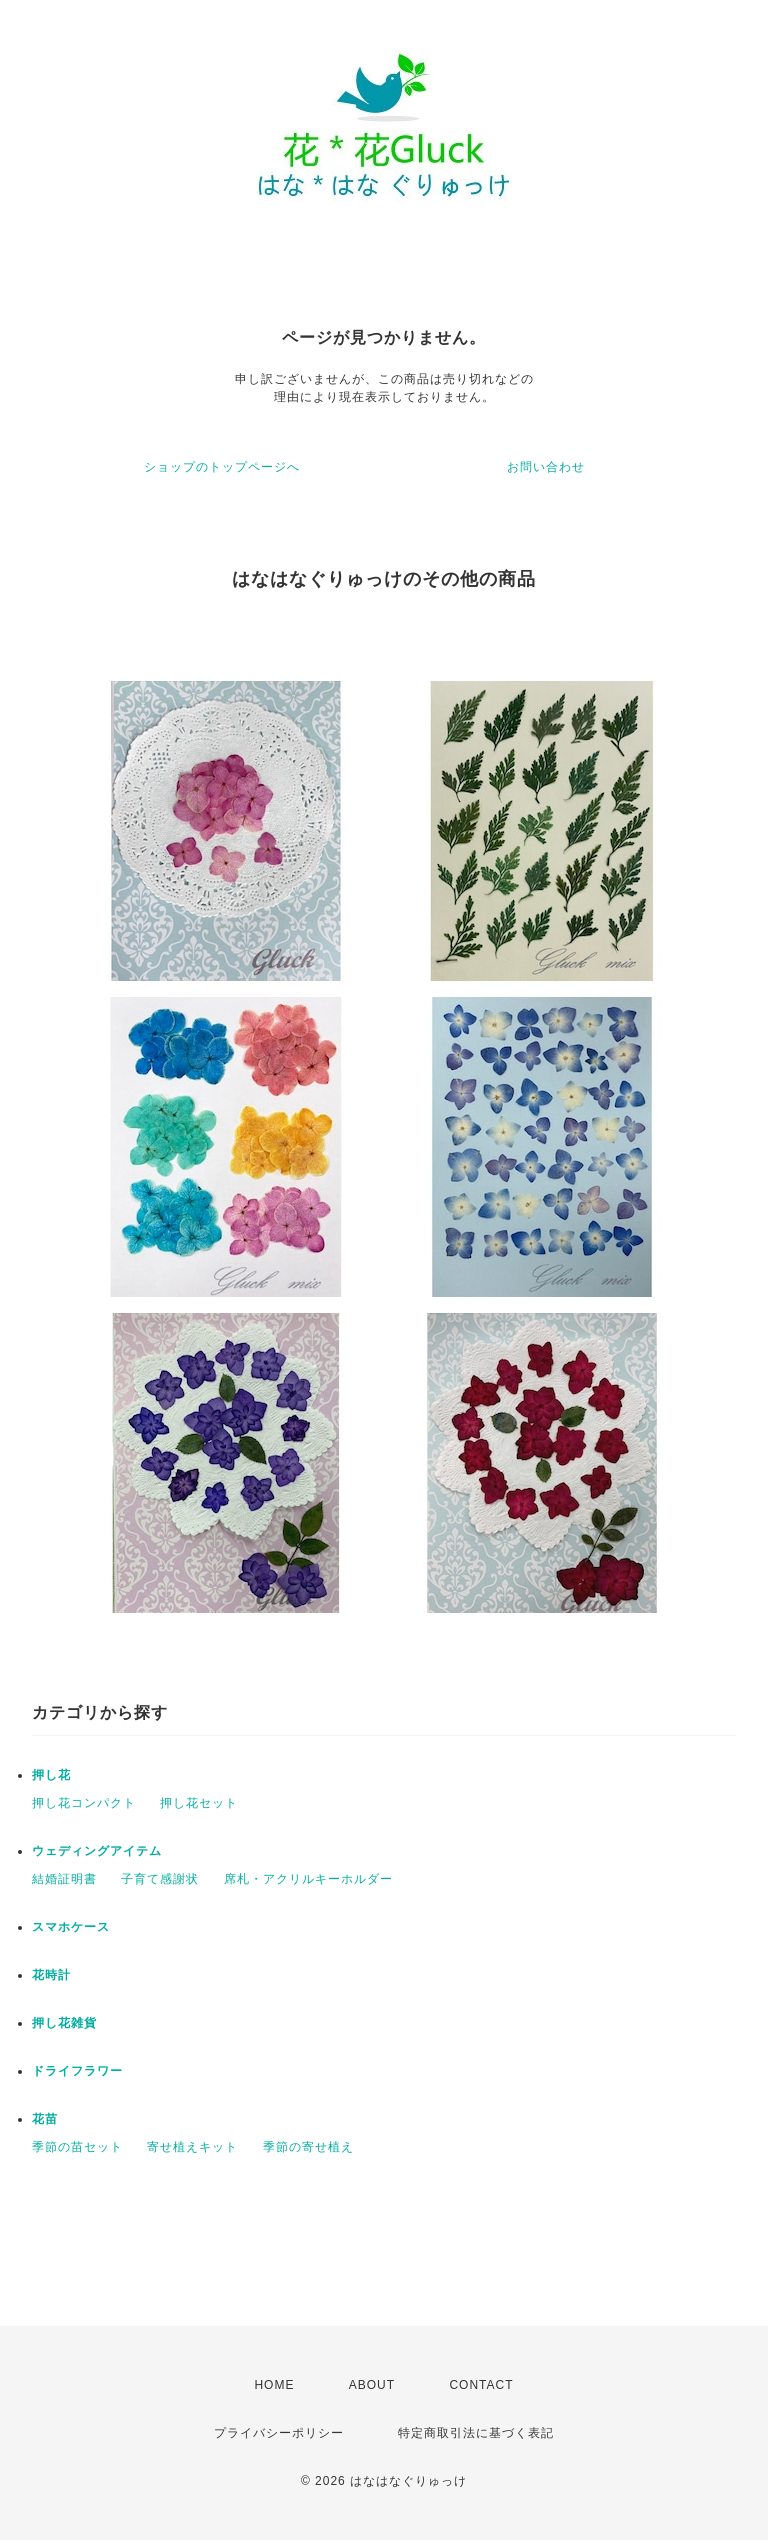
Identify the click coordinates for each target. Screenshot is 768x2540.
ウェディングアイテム (97, 1851)
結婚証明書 (64, 1879)
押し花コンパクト (84, 1803)
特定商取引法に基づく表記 (476, 2433)
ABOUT (372, 2385)
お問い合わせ (546, 467)
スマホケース (71, 1927)
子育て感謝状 (160, 1879)
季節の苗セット (77, 2147)
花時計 (51, 1975)
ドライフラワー (77, 2071)
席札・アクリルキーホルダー (308, 1879)
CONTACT (481, 2385)
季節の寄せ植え (308, 2147)
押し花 (51, 1775)
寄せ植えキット (192, 2147)
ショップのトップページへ (222, 467)
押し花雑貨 (64, 2023)
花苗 (45, 2119)
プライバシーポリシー (279, 2433)
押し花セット (199, 1803)
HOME (274, 2385)
